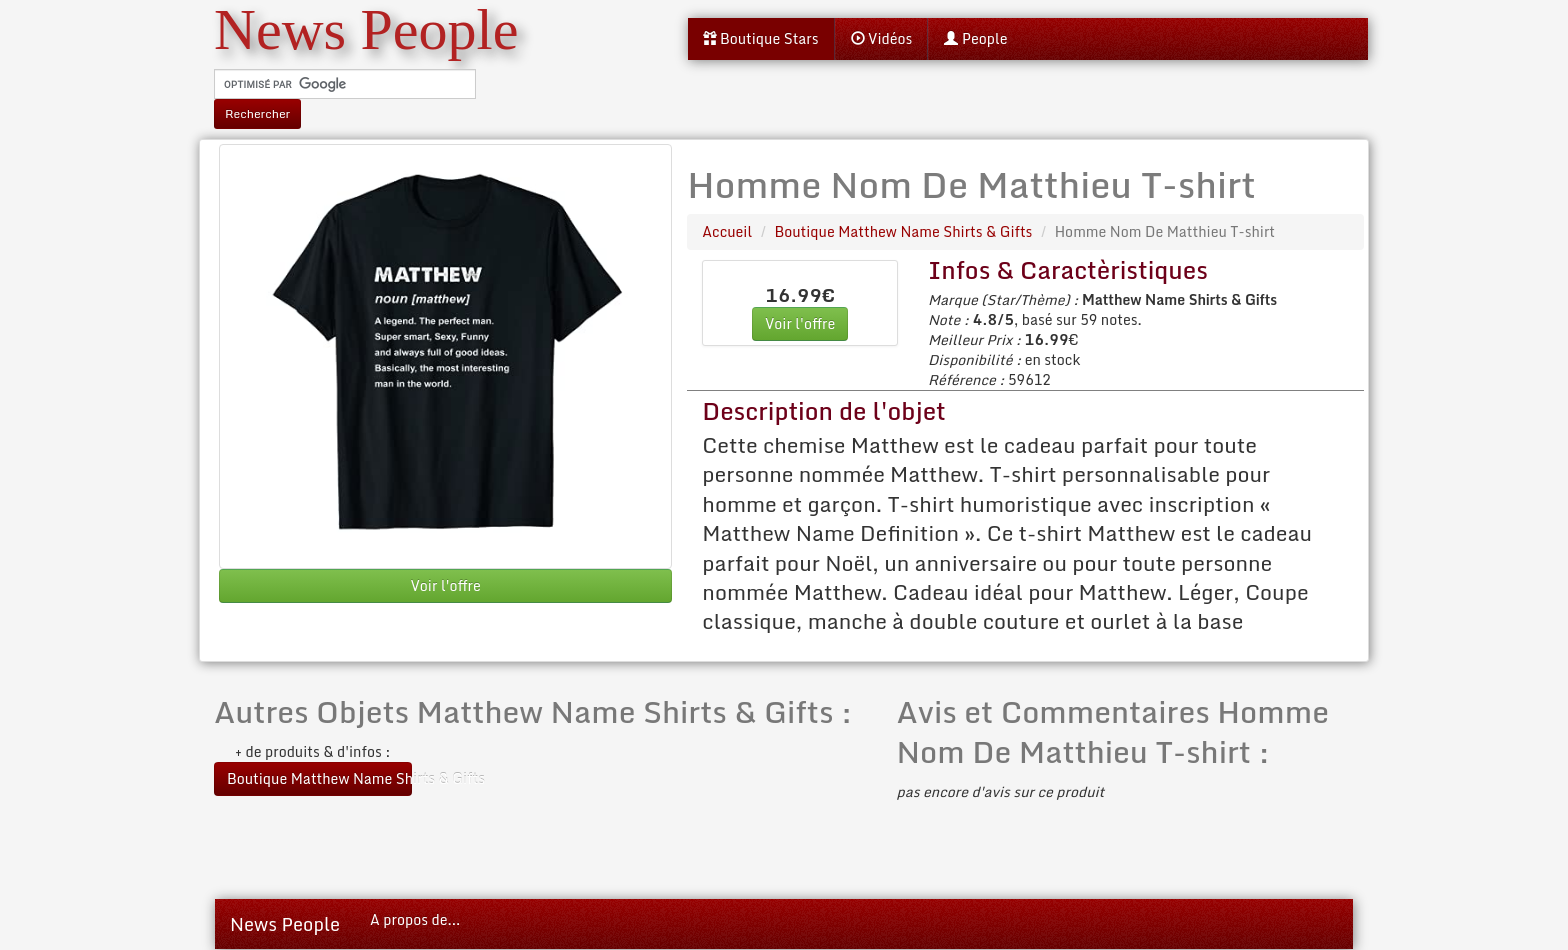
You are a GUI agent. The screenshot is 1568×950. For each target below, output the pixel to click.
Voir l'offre (445, 585)
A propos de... (415, 919)
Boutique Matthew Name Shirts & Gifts (319, 778)
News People (285, 924)
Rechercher (257, 113)
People (975, 38)
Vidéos (882, 38)
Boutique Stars (761, 38)
